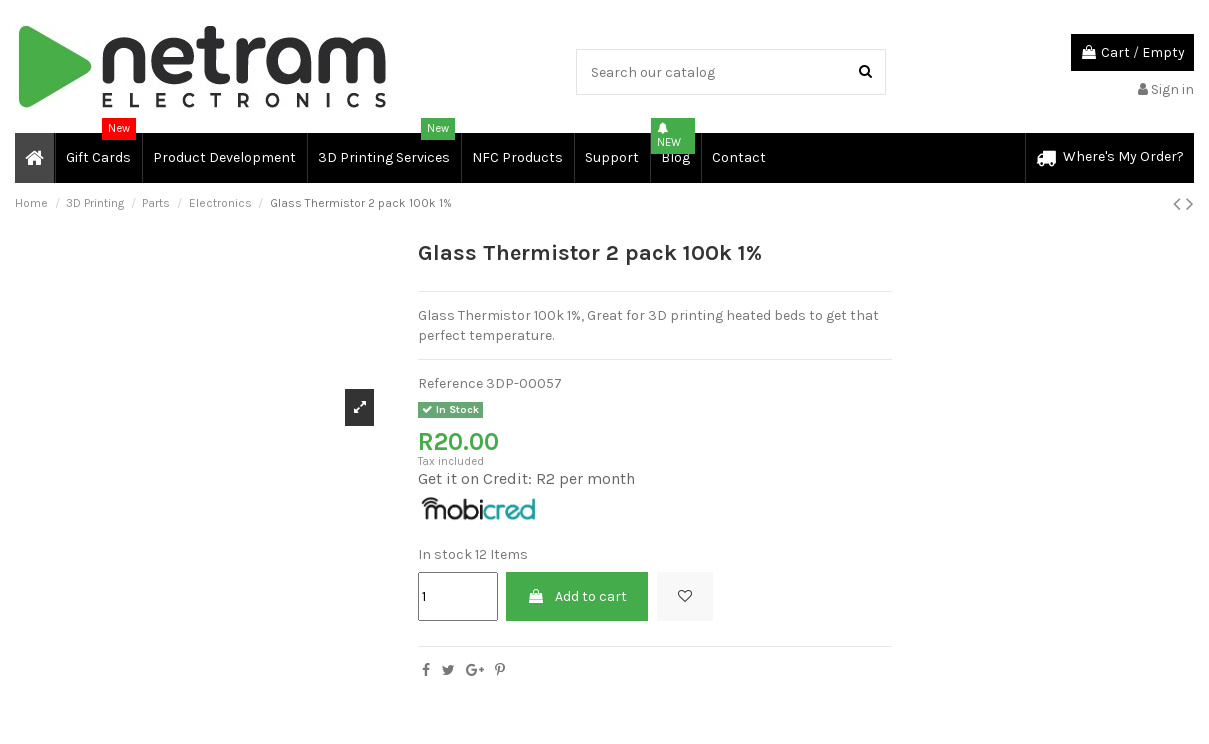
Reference (450, 383)
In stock (445, 554)
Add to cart (577, 596)
